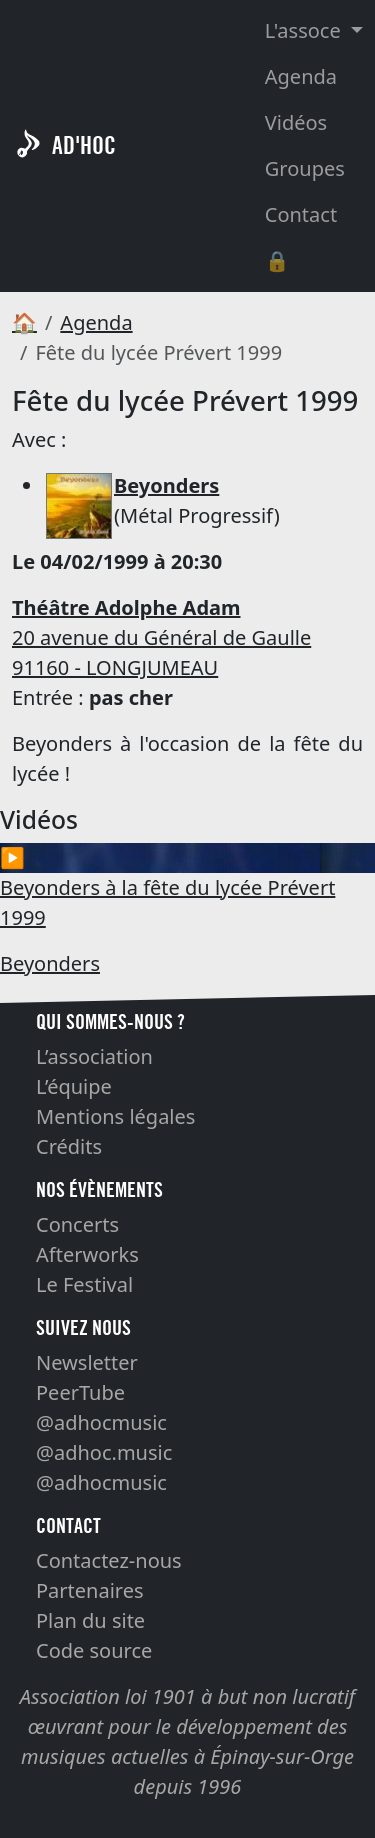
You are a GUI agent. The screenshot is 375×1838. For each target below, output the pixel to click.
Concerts (77, 1224)
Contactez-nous (109, 1560)
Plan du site (90, 1620)
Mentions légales (115, 1116)
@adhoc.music (104, 1452)
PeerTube (80, 1392)
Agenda (301, 76)
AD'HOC (84, 145)
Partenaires (90, 1590)
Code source (94, 1650)
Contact (301, 214)
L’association (94, 1056)
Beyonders (50, 963)
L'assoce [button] (305, 30)
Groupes (305, 168)
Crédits (69, 1146)
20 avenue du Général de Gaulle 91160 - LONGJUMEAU (161, 637)
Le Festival (84, 1284)
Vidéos (296, 122)
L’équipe (74, 1086)
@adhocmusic (101, 1422)
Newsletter (87, 1362)
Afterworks (87, 1254)
